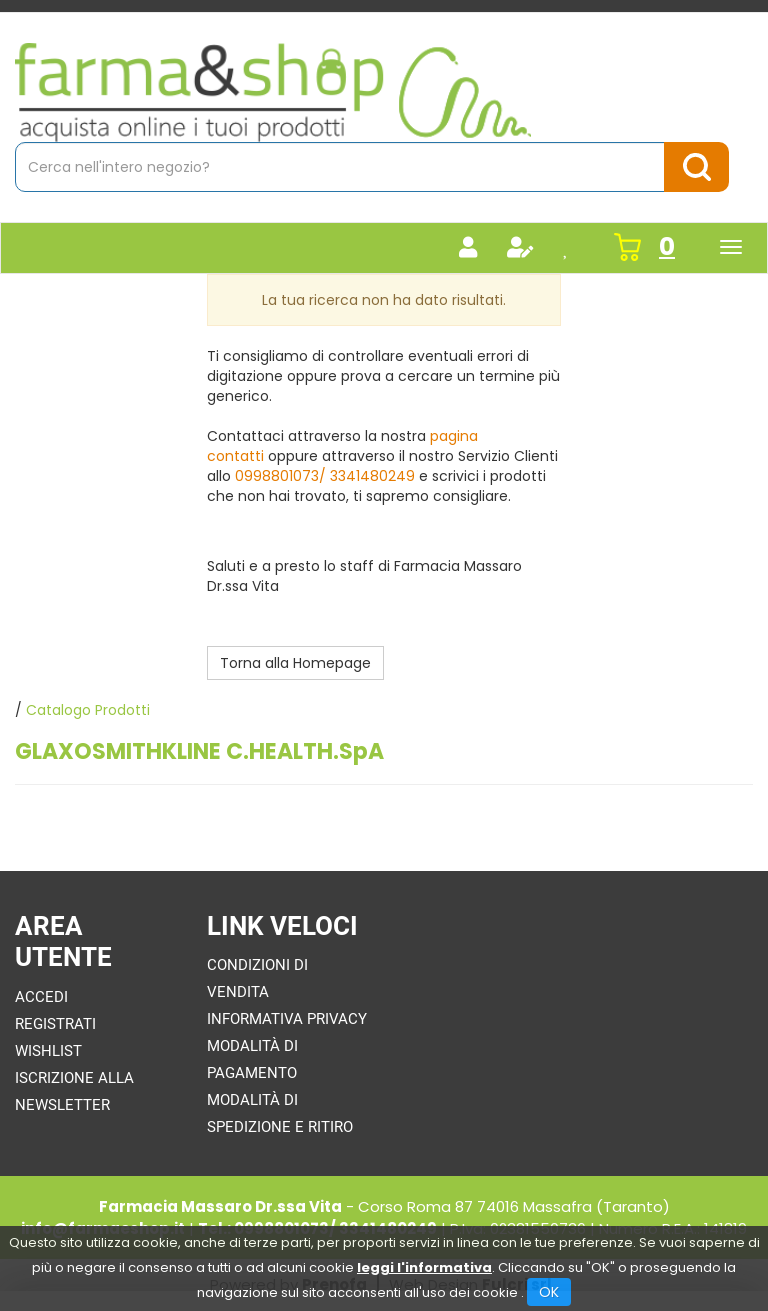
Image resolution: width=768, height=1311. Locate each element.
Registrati (55, 1024)
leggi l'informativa (424, 1267)
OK (549, 1292)
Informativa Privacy (287, 1019)
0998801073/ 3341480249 (325, 476)
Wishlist (48, 1051)
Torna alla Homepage (295, 663)
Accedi (41, 997)
